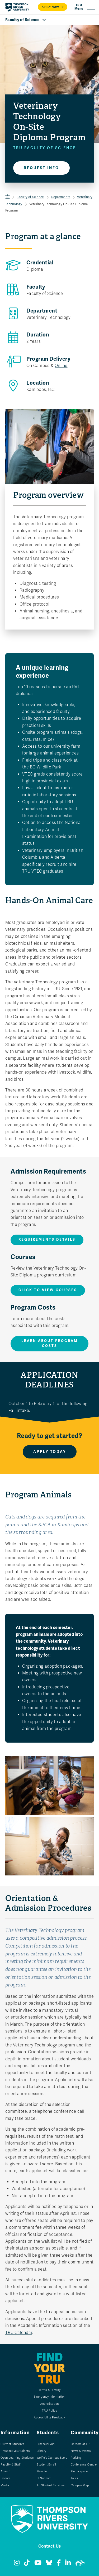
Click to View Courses (47, 1290)
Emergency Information (49, 2396)
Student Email (46, 2464)
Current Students (12, 2444)
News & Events (81, 2451)
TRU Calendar (18, 2332)
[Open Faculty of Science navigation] (49, 19)
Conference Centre (84, 2464)
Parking (76, 2457)
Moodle (42, 2471)
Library (41, 2451)
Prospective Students (15, 2451)
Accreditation (49, 2404)
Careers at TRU (81, 2444)
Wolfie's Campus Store (52, 2457)
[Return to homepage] (17, 7)
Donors (5, 2478)
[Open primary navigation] (85, 7)
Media (5, 2485)
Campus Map (80, 2485)
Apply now (53, 7)
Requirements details (47, 1239)
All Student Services (50, 2485)
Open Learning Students (17, 2457)
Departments (60, 197)
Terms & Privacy (49, 2390)
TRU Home (7, 197)
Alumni (5, 2471)
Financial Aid (45, 2444)
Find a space (79, 2471)
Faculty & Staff (11, 2464)
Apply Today (49, 1452)
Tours (74, 2478)
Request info (41, 168)
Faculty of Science (30, 197)
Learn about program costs (49, 1343)
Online (61, 365)
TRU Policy (49, 2410)
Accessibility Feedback (49, 2417)
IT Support (44, 2478)
